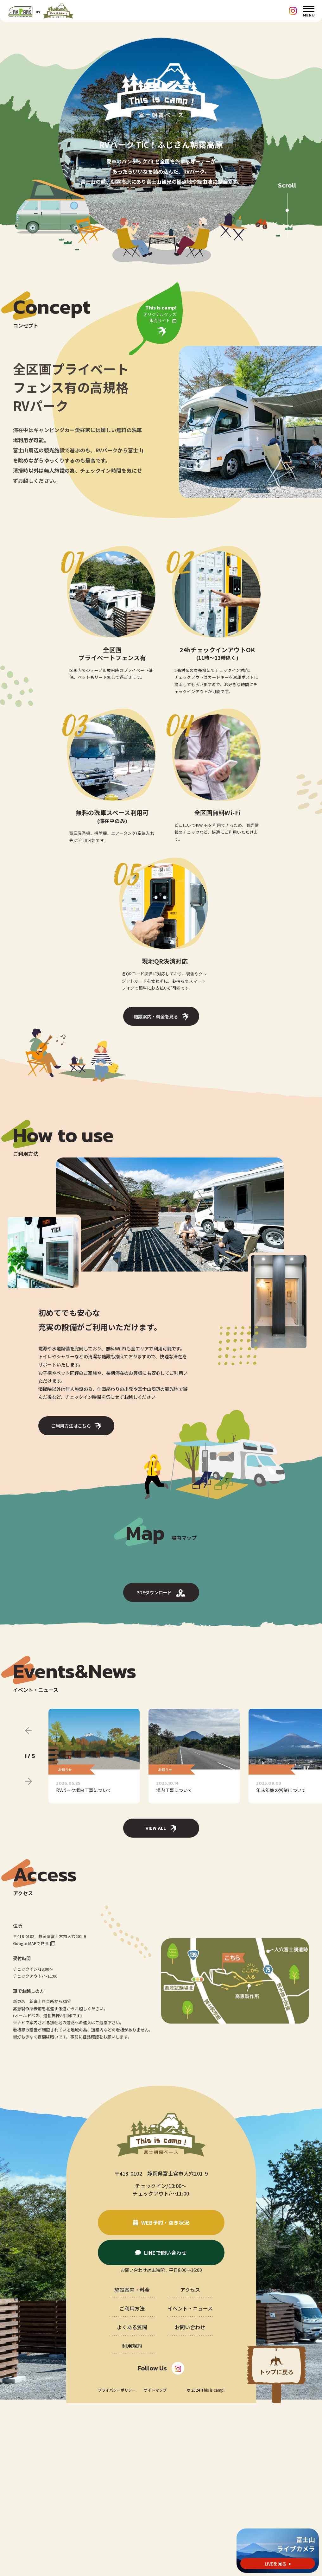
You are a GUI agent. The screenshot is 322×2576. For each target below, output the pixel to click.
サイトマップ (155, 2563)
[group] (94, 1928)
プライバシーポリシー (117, 2563)
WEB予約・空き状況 (165, 2395)
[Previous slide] (28, 1903)
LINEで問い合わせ (165, 2425)
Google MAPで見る (31, 2116)
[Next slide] (28, 1954)
